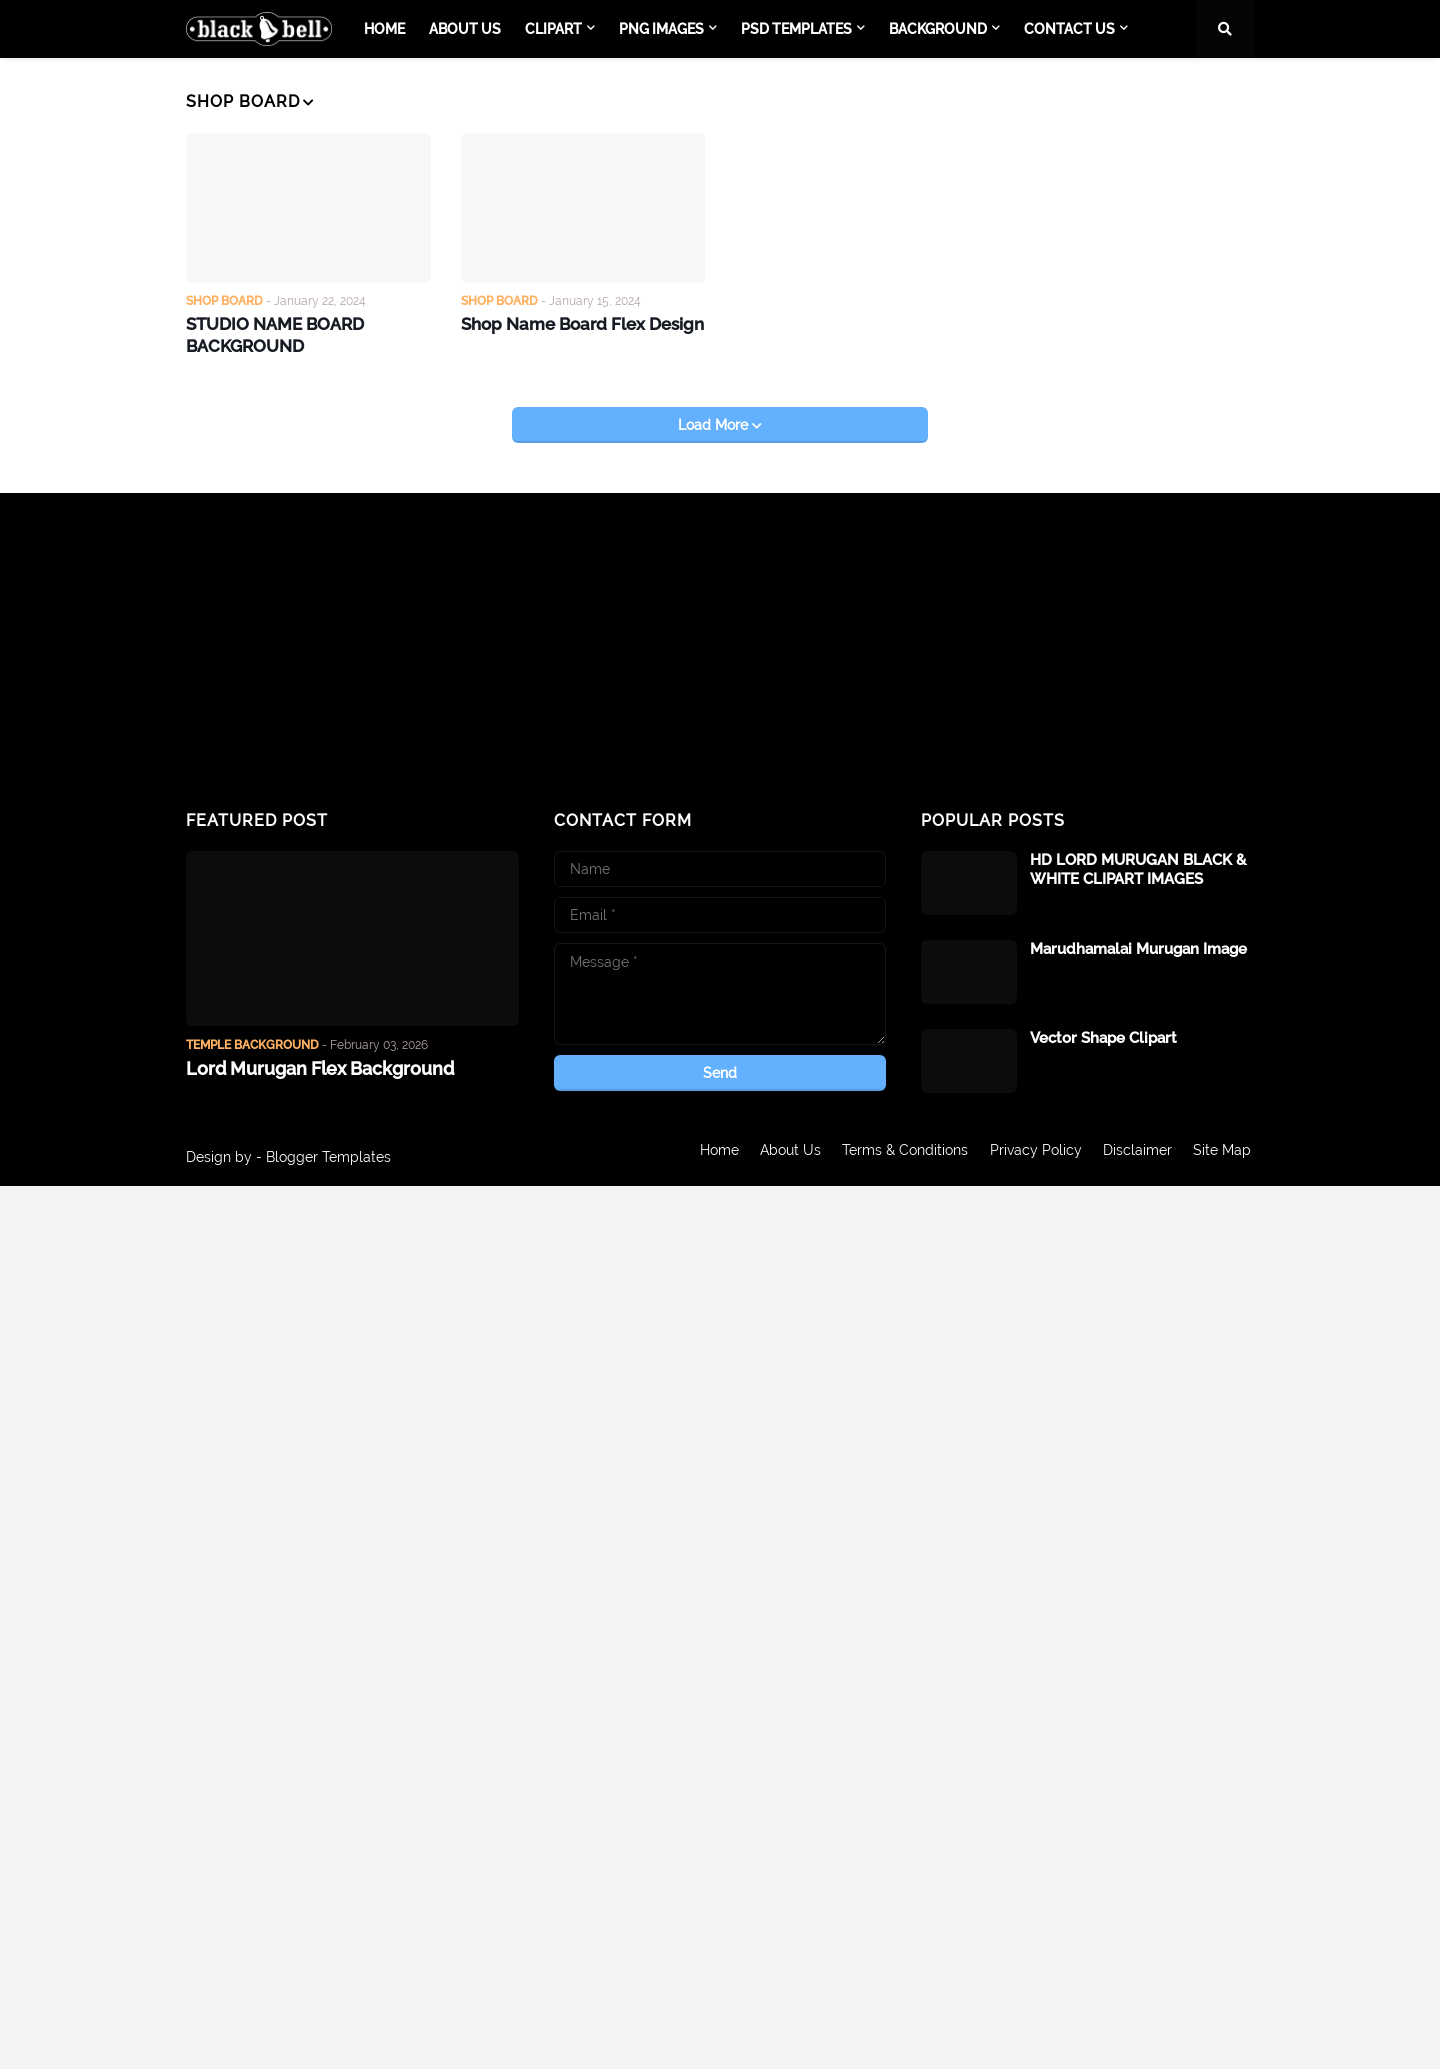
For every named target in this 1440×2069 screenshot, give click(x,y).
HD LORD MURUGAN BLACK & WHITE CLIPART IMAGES (1138, 867)
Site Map (1225, 1154)
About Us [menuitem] (465, 29)
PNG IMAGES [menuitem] (661, 29)
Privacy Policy (1033, 1154)
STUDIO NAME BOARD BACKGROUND (271, 333)
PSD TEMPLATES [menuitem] (796, 29)
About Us (782, 1154)
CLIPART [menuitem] (553, 29)
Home (708, 1154)
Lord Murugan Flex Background (320, 1065)
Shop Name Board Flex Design (577, 322)
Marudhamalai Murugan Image (1138, 946)
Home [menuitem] (384, 29)
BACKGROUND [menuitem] (938, 29)
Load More (715, 422)
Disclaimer (1137, 1154)
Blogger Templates (328, 1154)
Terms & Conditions (900, 1154)
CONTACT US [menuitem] (1069, 29)
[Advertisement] (352, 650)
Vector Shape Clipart (1103, 1035)
